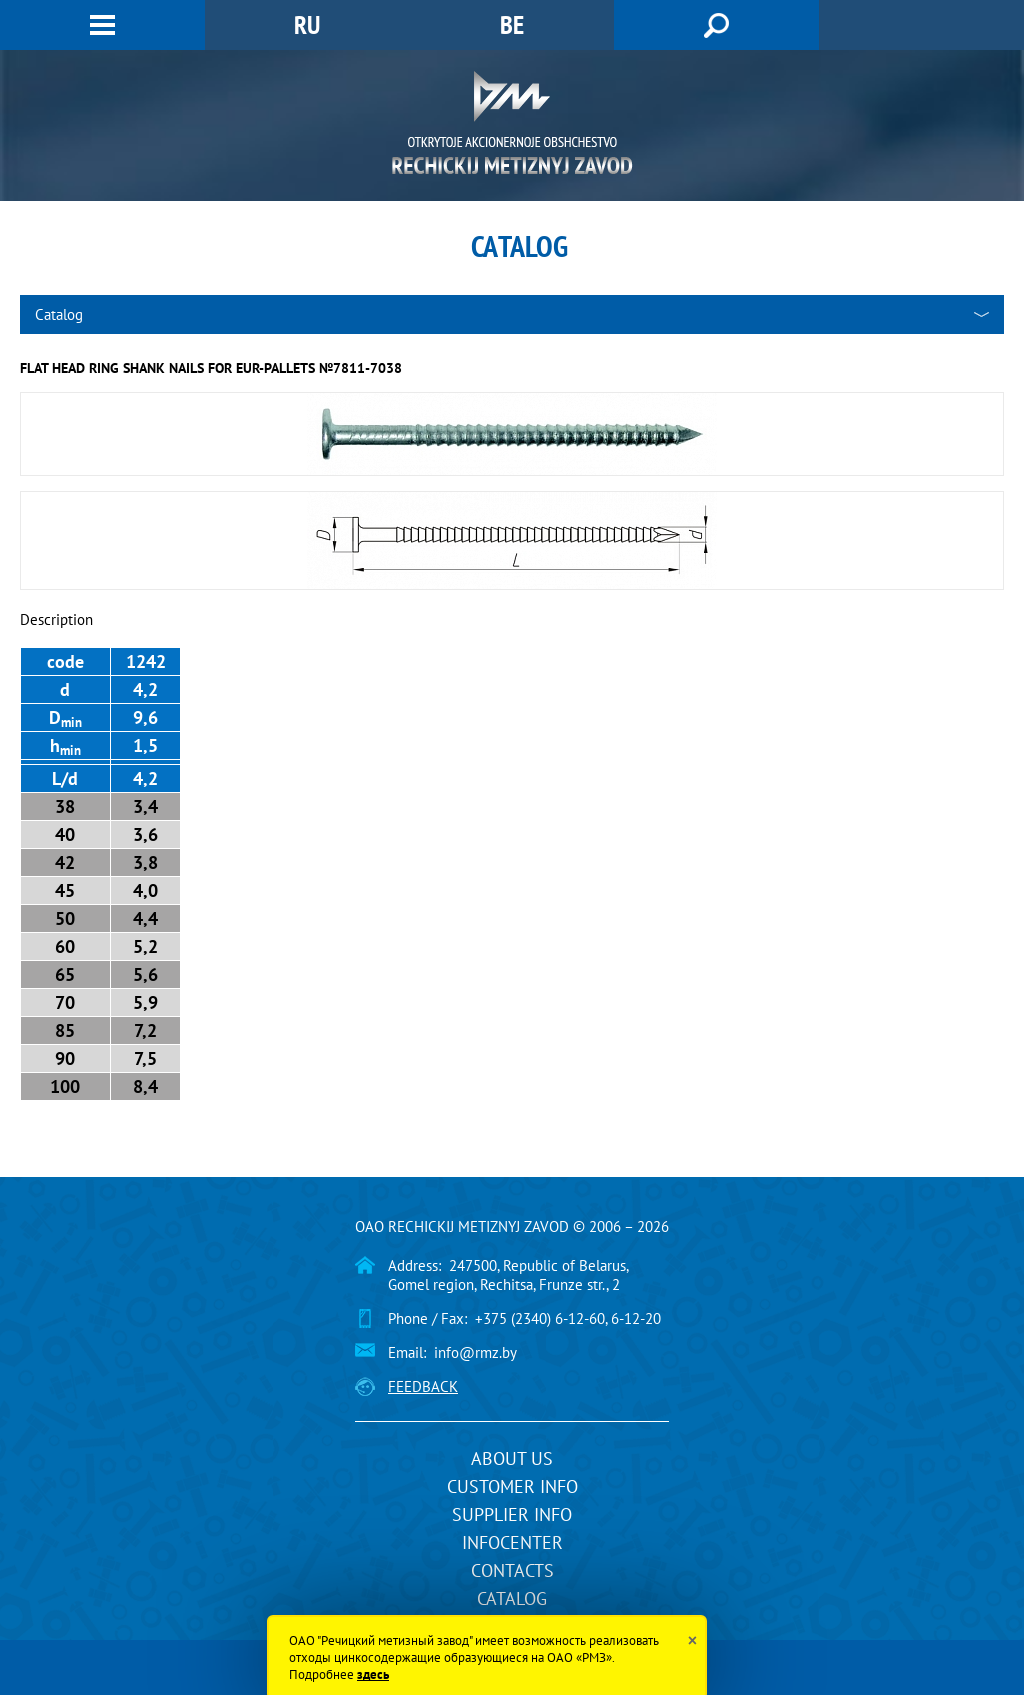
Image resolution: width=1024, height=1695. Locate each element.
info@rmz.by (475, 1352)
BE (512, 24)
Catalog (512, 1598)
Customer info (512, 1486)
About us (512, 1458)
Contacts (512, 1570)
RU (307, 24)
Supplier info (512, 1514)
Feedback (423, 1386)
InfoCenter (512, 1542)
